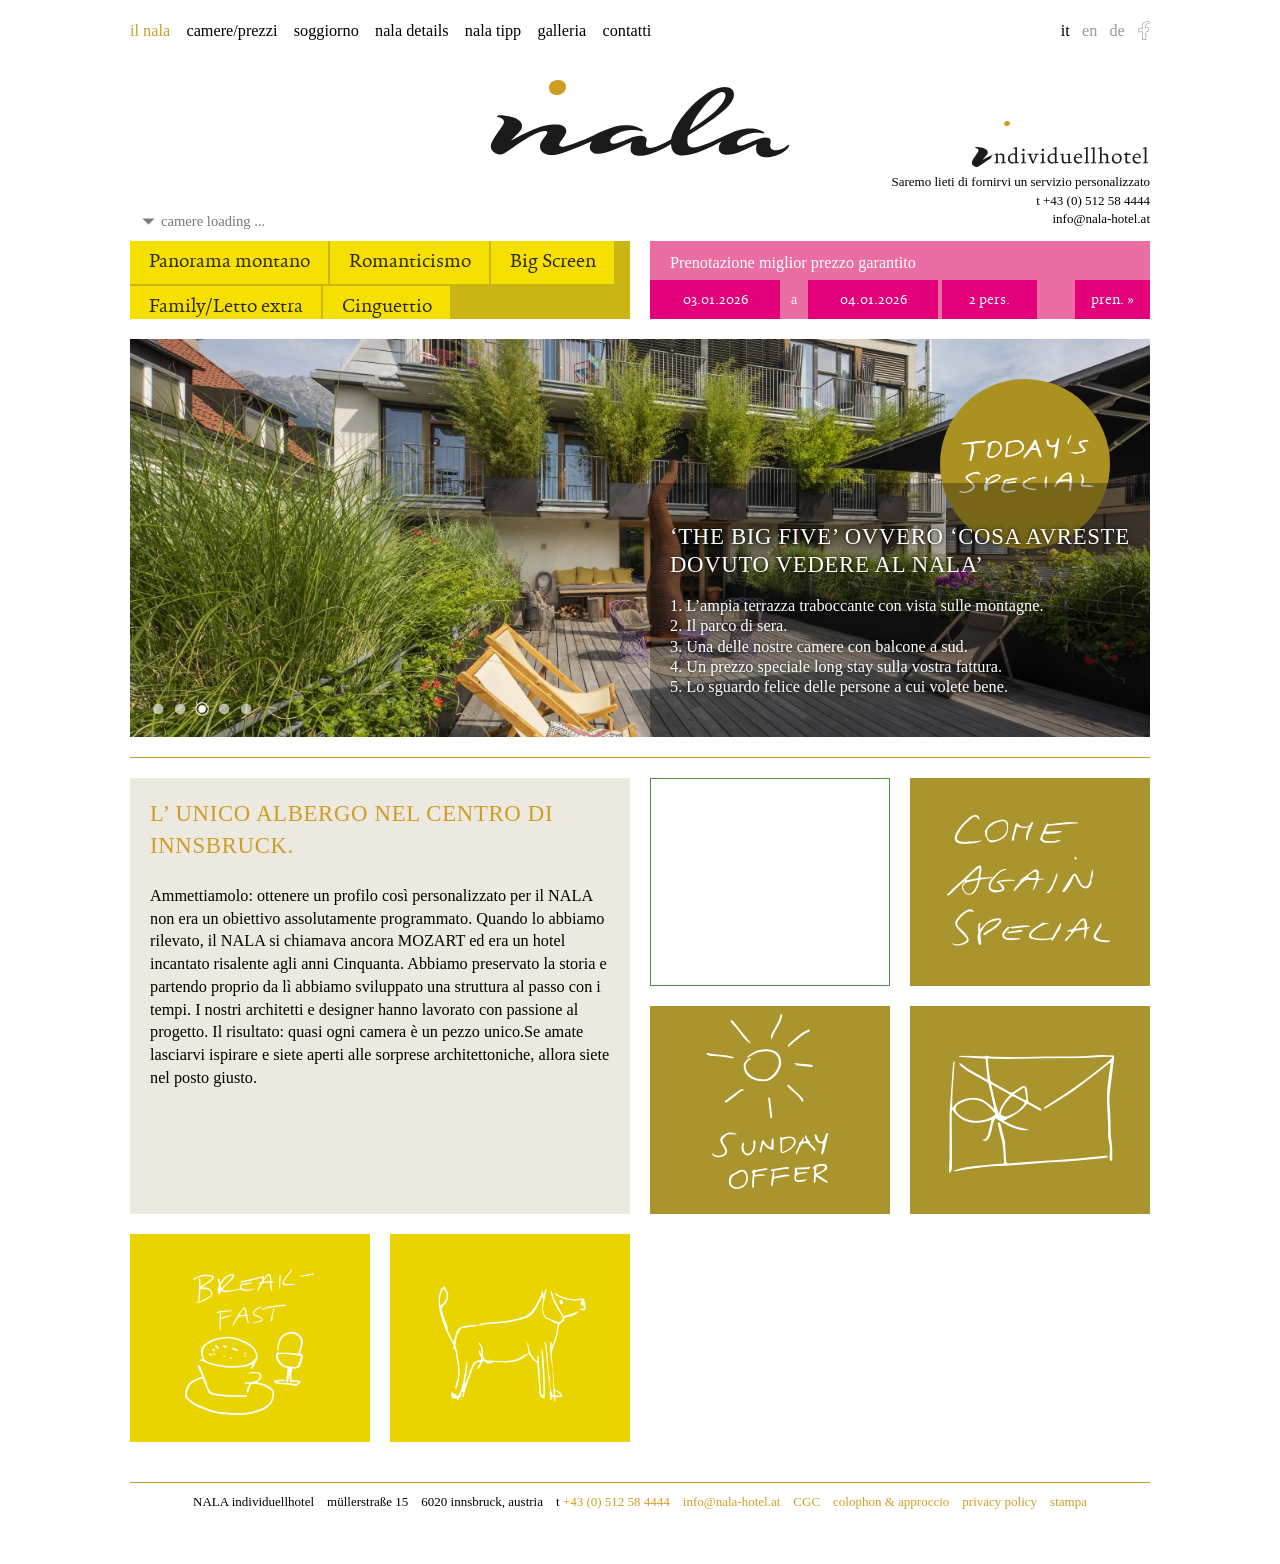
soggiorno (326, 31)
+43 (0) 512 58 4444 (1096, 200)
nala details (412, 31)
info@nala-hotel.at (1101, 218)
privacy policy (999, 1501)
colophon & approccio (891, 1501)
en (1089, 31)
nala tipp (493, 31)
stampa (1068, 1501)
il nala (150, 31)
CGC (806, 1501)
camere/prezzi (231, 31)
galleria (562, 31)
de (1116, 31)
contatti (626, 31)
